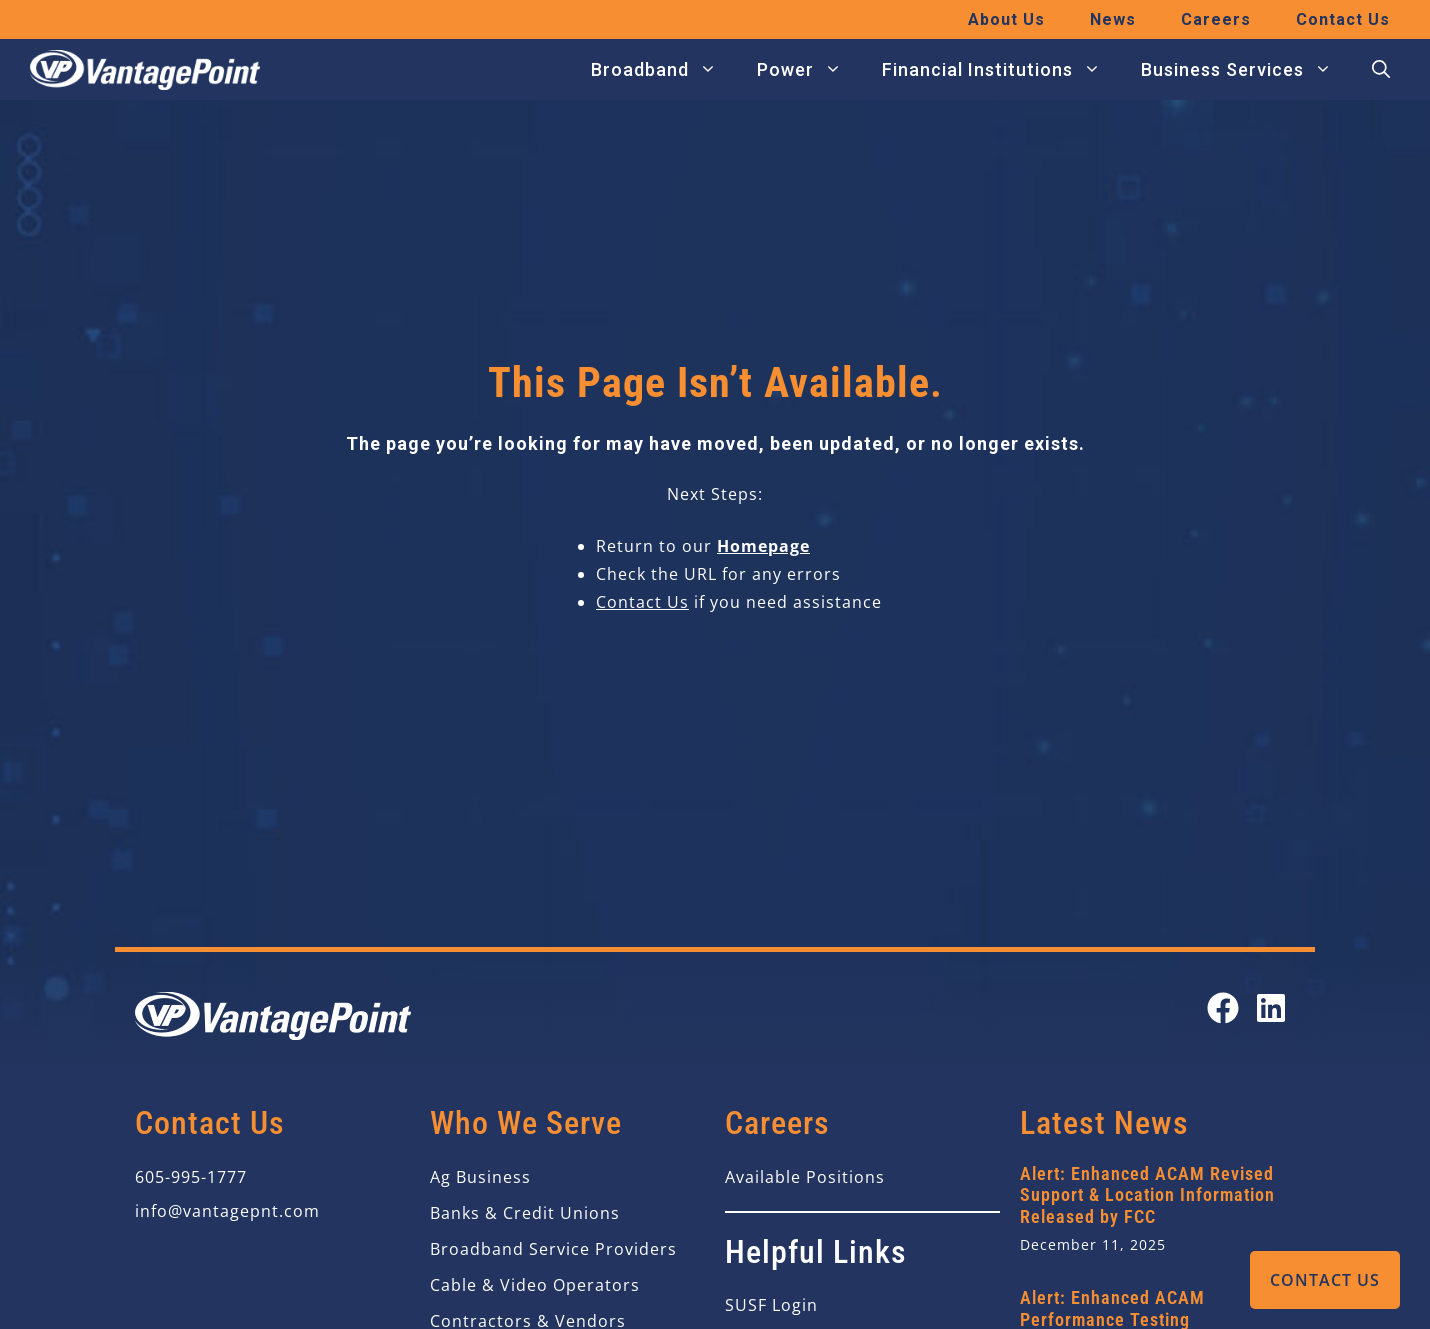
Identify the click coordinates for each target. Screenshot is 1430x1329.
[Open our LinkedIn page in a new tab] (1271, 1008)
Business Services (1246, 70)
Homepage (763, 546)
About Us (1006, 19)
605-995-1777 (191, 1177)
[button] (1381, 70)
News (1113, 19)
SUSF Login (771, 1305)
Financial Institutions (1001, 70)
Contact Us (1325, 1280)
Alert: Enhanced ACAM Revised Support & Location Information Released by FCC (1147, 1195)
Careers (1216, 19)
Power (809, 70)
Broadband (664, 70)
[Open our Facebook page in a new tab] (1223, 1008)
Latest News (1104, 1123)
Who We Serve (526, 1123)
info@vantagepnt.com (227, 1211)
